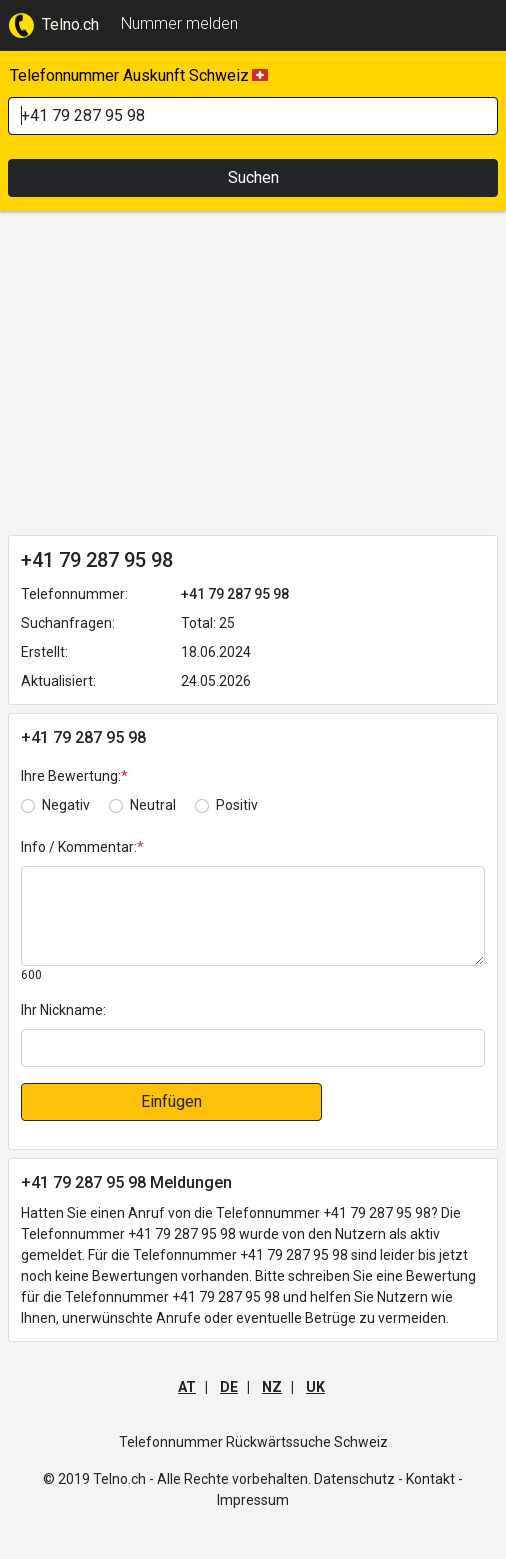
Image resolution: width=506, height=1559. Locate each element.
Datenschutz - (358, 1479)
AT (187, 1387)
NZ (272, 1387)
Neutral (153, 805)
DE (229, 1387)
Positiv (237, 805)
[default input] (253, 1048)
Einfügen (171, 1101)
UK (315, 1387)
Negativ (66, 805)
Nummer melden (179, 23)
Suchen (253, 177)
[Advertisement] (253, 377)
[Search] (253, 116)
